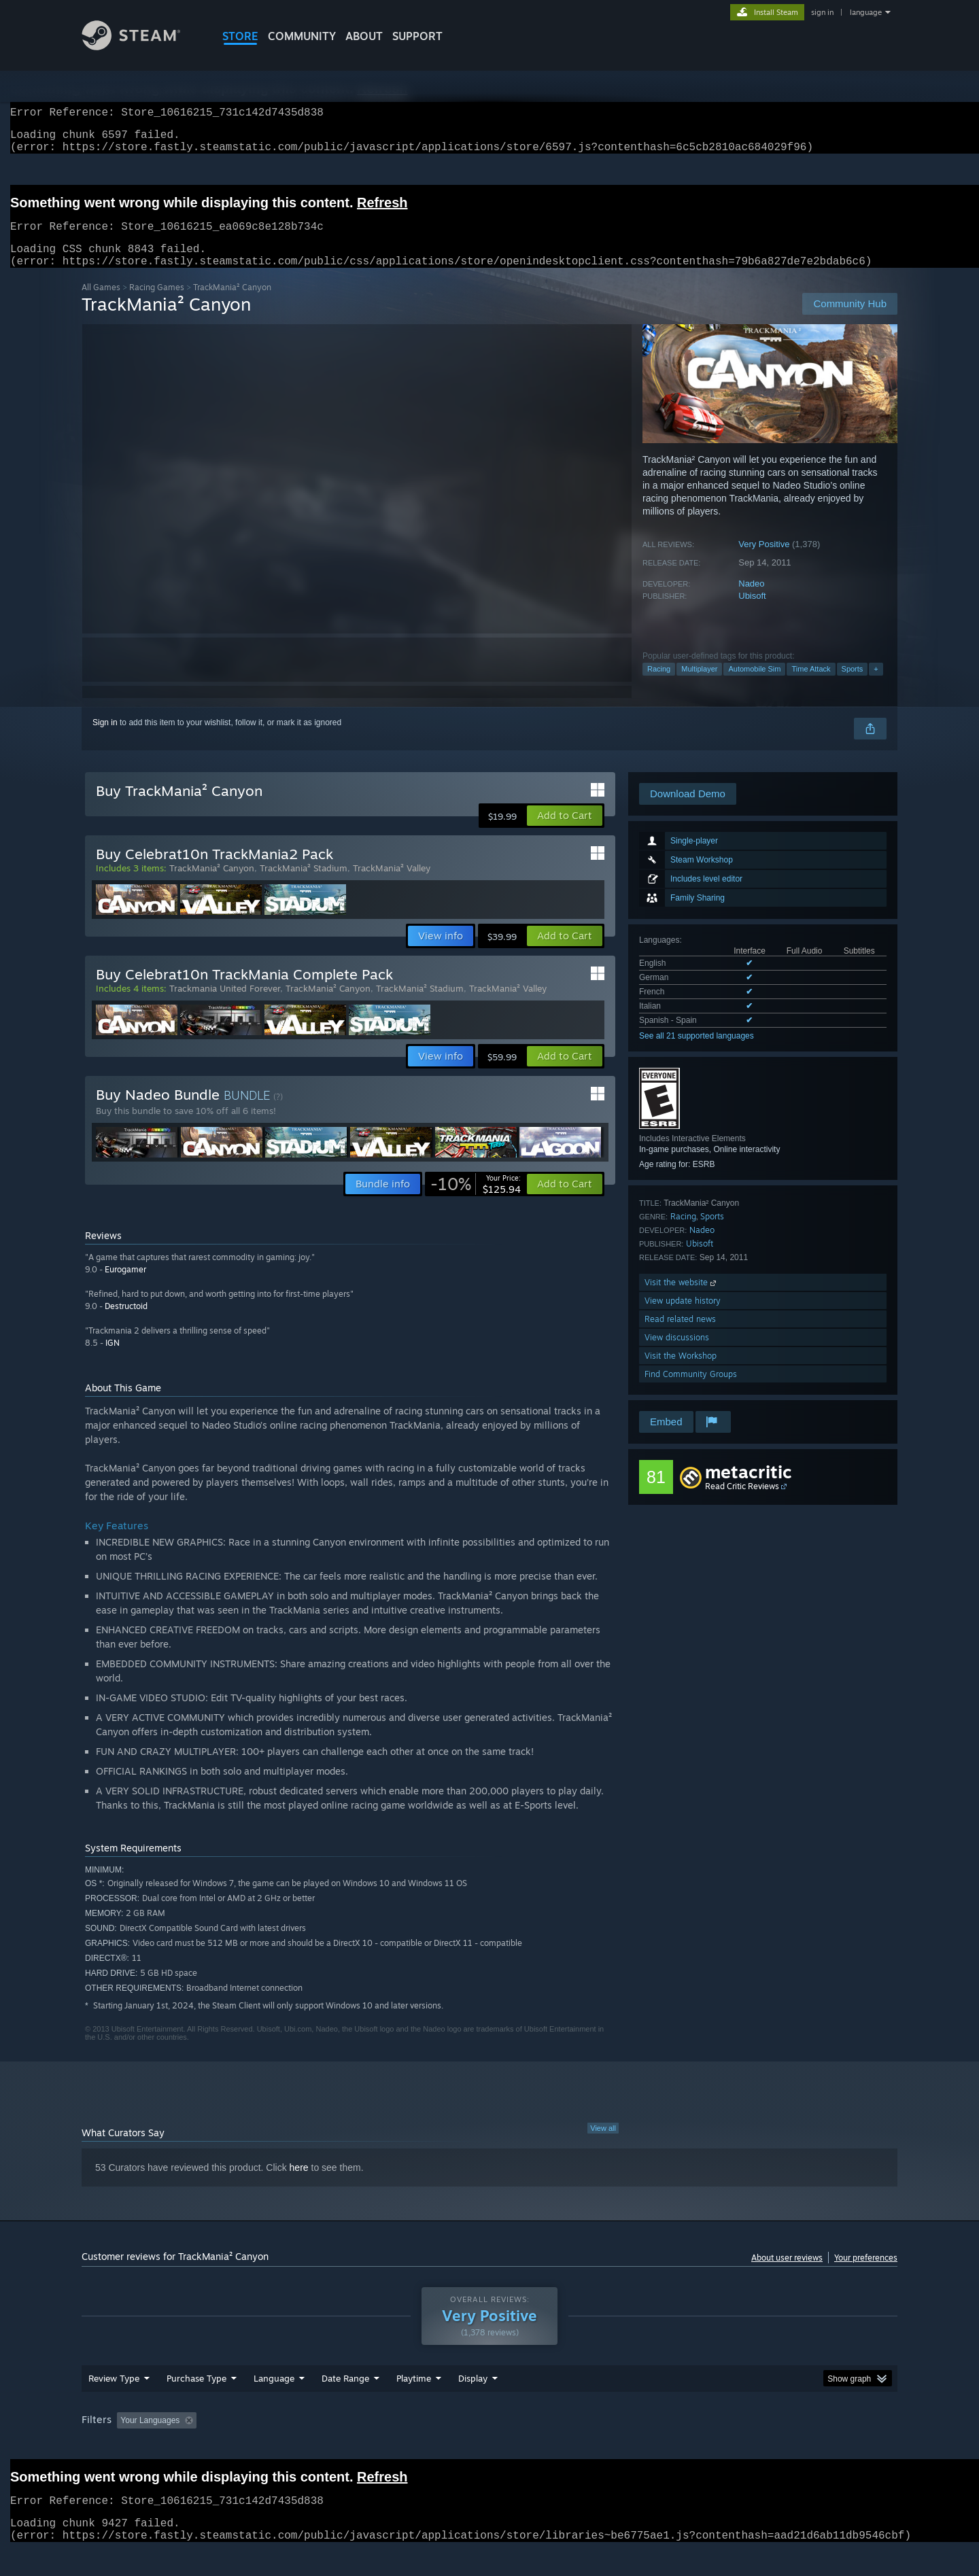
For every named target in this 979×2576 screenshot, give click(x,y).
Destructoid (126, 1322)
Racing (658, 685)
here (299, 2183)
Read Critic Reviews (742, 1502)
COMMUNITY (302, 36)
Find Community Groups (691, 1390)
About (364, 36)
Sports (852, 685)
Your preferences (865, 2274)
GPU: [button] (719, 2446)
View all (603, 2144)
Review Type (113, 2404)
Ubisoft (752, 612)
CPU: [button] (674, 2446)
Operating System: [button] (604, 2446)
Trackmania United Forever (224, 1004)
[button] (564, 832)
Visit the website (682, 1298)
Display (472, 2404)
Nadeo (751, 600)
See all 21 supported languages (696, 1052)
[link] (475, 1200)
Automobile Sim (754, 685)
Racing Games (156, 303)
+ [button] (876, 685)
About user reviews (787, 2274)
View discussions (677, 1353)
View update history (683, 1317)
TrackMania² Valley (391, 884)
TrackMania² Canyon (211, 884)
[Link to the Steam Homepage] (141, 46)
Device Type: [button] (778, 2446)
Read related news (680, 1335)
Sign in (105, 739)
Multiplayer (699, 685)
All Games (101, 303)
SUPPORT (417, 36)
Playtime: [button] (392, 2446)
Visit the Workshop (681, 1372)
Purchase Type (196, 2404)
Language (274, 2404)
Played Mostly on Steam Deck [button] (490, 2446)
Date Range (345, 2404)
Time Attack (810, 685)
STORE (240, 36)
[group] (489, 2447)
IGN (112, 1359)
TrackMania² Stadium (303, 884)
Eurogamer (125, 1286)
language (866, 12)
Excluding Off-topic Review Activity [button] (287, 2446)
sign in (822, 12)
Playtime (413, 2404)
